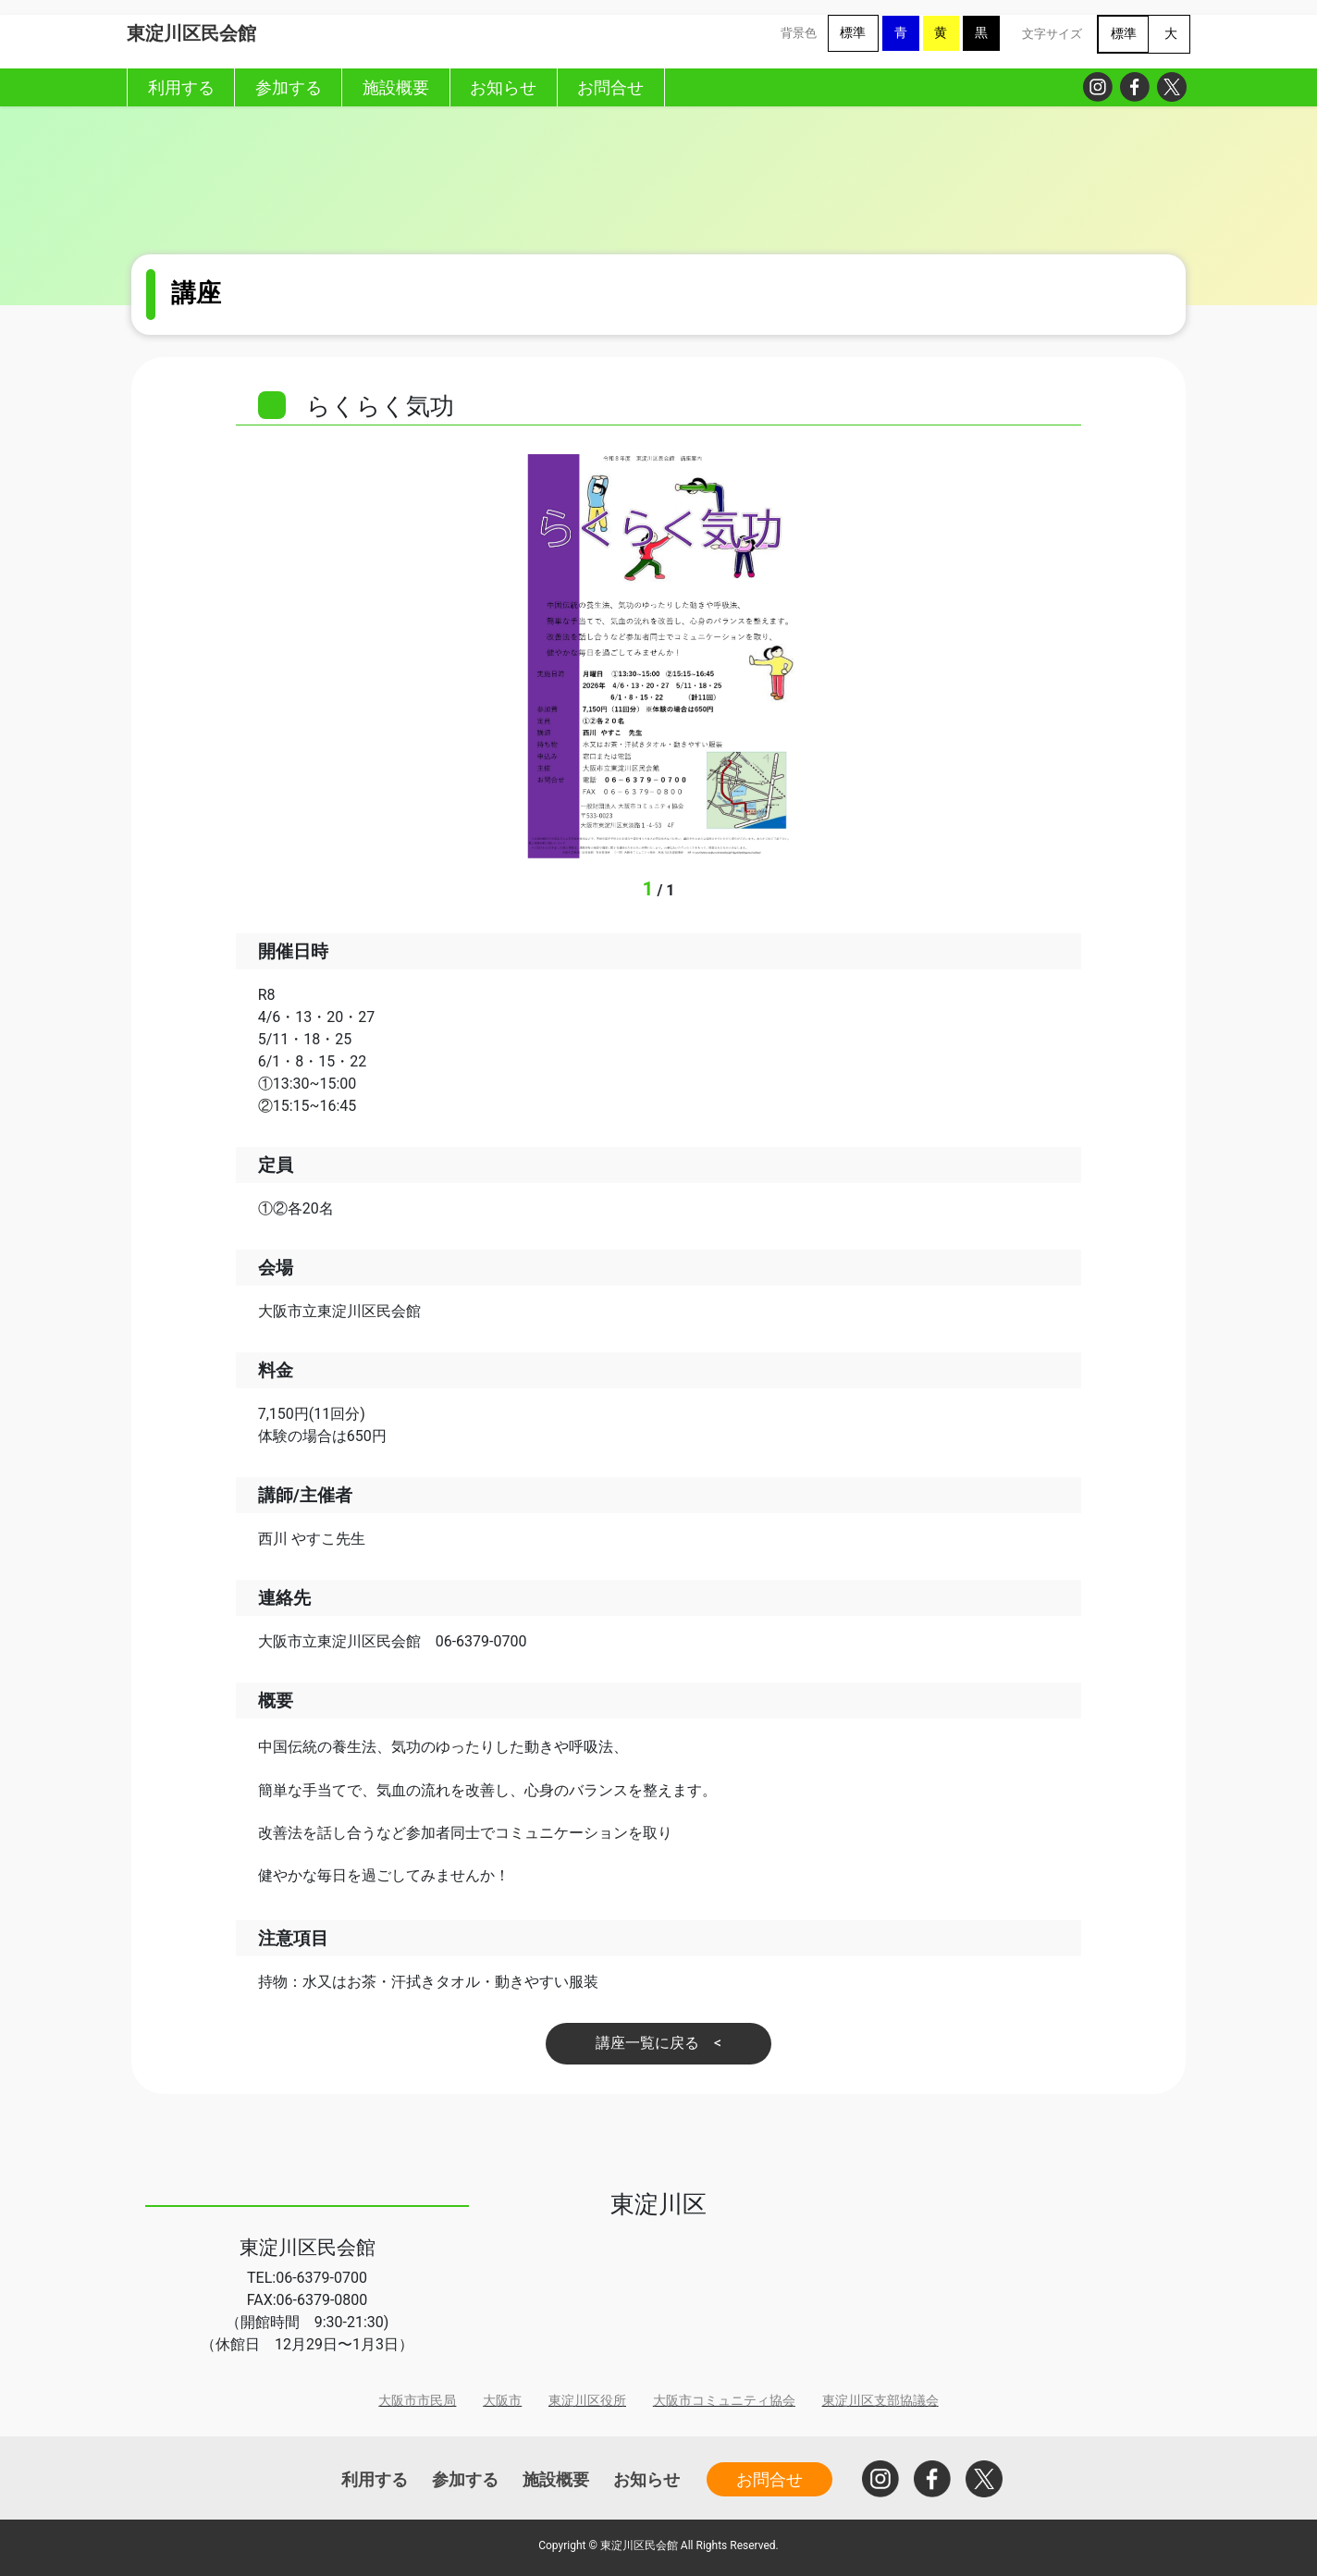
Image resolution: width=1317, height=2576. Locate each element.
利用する (374, 2479)
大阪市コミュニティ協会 (724, 2401)
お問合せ (769, 2479)
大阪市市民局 (417, 2401)
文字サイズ (1052, 34)
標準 (853, 33)
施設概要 (556, 2479)
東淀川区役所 (587, 2401)
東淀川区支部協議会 (880, 2401)
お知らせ (646, 2479)
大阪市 (502, 2401)
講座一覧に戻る (647, 2043)
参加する (465, 2479)
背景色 (799, 33)
